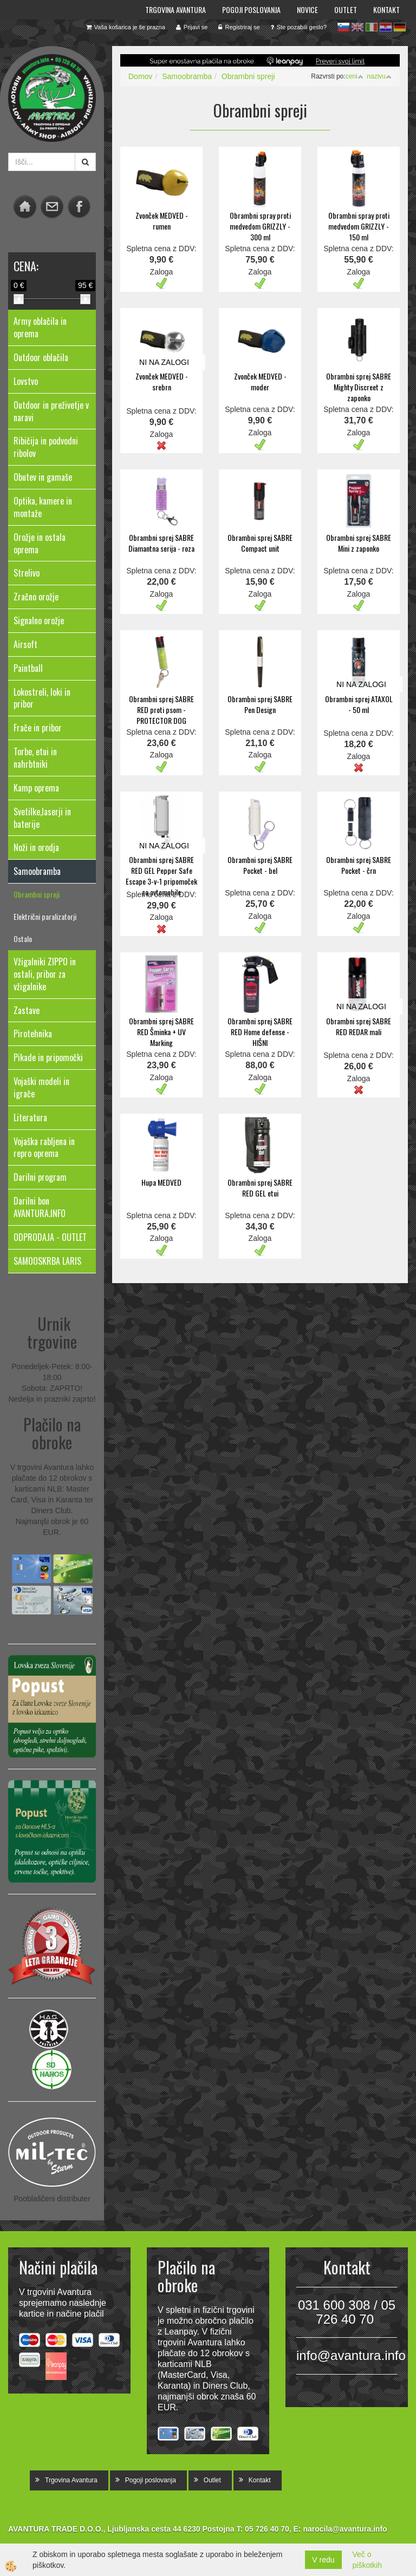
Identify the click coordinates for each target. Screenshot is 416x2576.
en (357, 27)
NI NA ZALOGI (164, 362)
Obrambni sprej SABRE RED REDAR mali (358, 1026)
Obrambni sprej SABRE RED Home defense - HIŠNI (259, 1031)
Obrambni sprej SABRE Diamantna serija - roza (161, 543)
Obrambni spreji (37, 894)
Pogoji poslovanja (251, 9)
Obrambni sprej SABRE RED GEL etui (259, 1187)
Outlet (345, 9)
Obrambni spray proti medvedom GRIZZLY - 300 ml (260, 226)
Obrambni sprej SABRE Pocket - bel (259, 865)
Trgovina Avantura (175, 9)
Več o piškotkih (367, 2560)
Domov (140, 76)
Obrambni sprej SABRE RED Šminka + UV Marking (161, 1031)
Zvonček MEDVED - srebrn (161, 381)
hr (386, 27)
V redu (323, 2559)
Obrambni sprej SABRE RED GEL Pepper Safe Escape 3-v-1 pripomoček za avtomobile (161, 876)
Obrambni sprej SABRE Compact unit (259, 543)
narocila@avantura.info (345, 2529)
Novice (307, 9)
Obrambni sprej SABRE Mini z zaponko (358, 543)
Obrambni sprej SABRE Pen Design (259, 704)
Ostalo (23, 938)
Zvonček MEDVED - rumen (161, 221)
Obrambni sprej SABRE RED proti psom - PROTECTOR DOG (161, 709)
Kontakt (386, 9)
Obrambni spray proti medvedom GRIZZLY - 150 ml (358, 226)
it (372, 27)
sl (343, 27)
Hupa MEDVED (161, 1182)
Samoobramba (187, 76)
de (400, 27)
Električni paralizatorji (45, 916)
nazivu (379, 76)
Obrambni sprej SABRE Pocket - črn (358, 865)
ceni (354, 76)
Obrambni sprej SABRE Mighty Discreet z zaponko (358, 386)
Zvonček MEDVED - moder (260, 381)
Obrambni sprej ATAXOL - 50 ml (359, 704)
